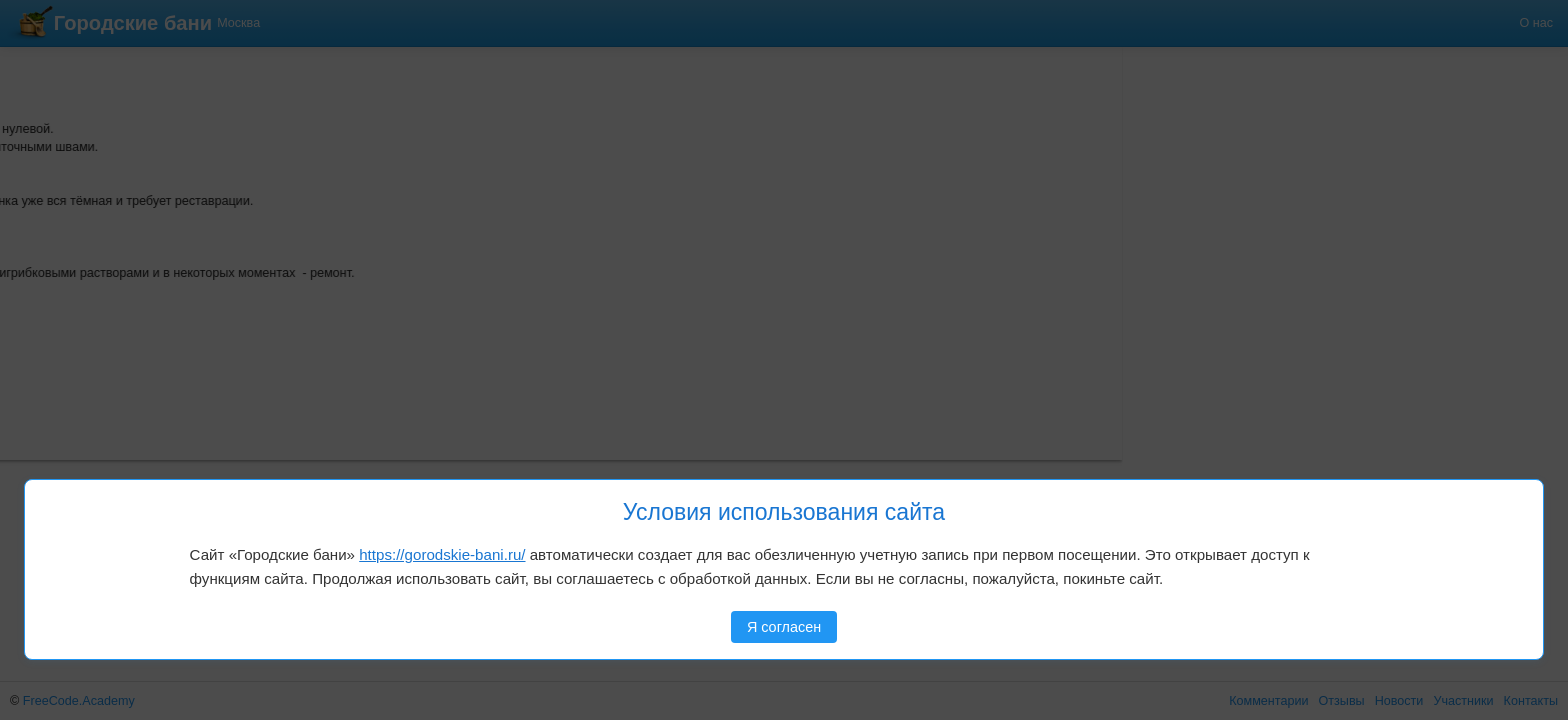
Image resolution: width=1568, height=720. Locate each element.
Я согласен (784, 627)
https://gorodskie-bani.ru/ (442, 554)
